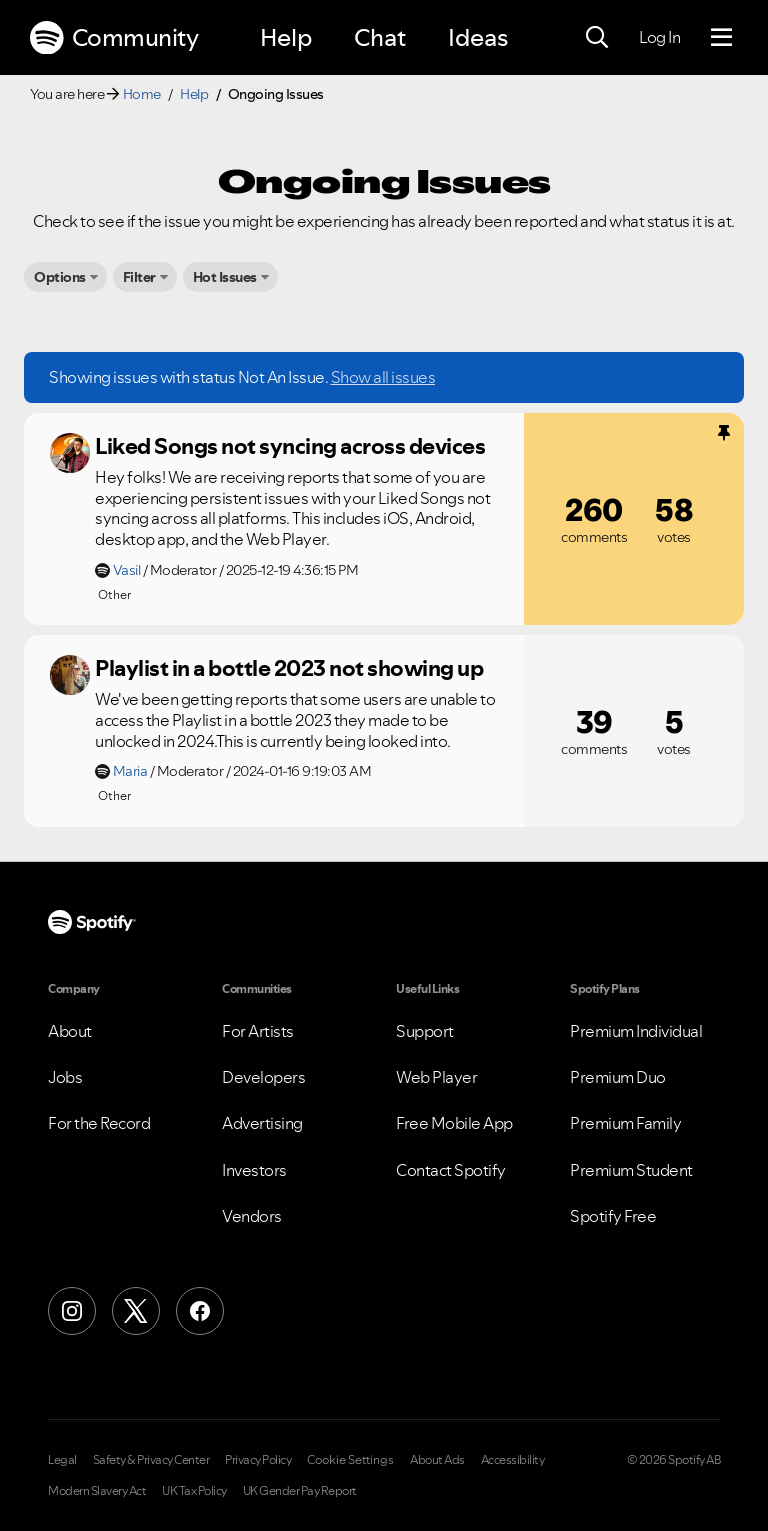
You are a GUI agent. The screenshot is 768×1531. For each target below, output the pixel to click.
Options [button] (60, 277)
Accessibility (513, 1460)
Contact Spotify (451, 1170)
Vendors (252, 1216)
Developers (263, 1077)
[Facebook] (200, 1311)
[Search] (597, 38)
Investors (254, 1170)
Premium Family (625, 1123)
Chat (380, 37)
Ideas (478, 37)
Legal (62, 1460)
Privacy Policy (258, 1460)
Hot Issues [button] (225, 277)
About (70, 1031)
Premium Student (631, 1170)
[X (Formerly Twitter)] (136, 1311)
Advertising (262, 1123)
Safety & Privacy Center (151, 1460)
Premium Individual (636, 1031)
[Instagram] (72, 1311)
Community (114, 38)
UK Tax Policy (194, 1491)
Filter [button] (139, 277)
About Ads (437, 1460)
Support (425, 1031)
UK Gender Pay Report (300, 1491)
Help (286, 37)
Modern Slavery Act (97, 1491)
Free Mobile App (454, 1123)
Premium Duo (618, 1077)
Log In (659, 37)
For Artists (258, 1031)
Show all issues (383, 377)
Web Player (436, 1077)
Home (142, 94)
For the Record (99, 1123)
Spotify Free (613, 1216)
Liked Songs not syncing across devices (290, 446)
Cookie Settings (350, 1460)
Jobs (65, 1077)
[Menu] (721, 38)
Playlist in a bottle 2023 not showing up (289, 668)
